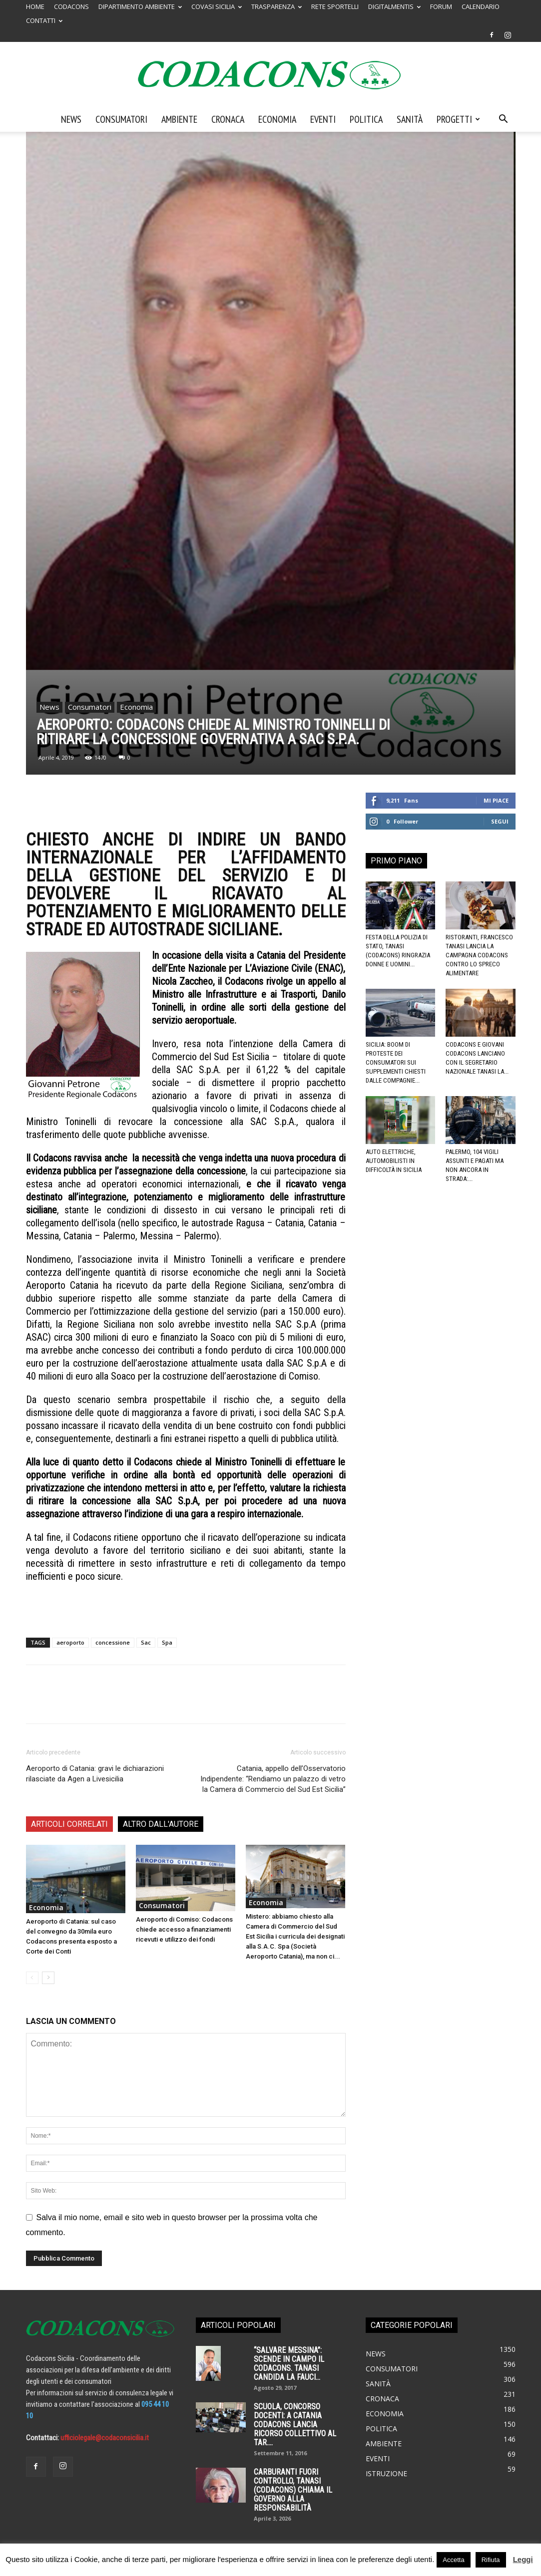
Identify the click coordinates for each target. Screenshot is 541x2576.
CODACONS (71, 6)
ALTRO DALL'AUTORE (160, 1824)
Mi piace (496, 800)
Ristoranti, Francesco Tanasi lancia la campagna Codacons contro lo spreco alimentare (479, 955)
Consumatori (121, 119)
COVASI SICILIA (216, 6)
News (71, 119)
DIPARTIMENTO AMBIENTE (140, 6)
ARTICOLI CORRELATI (69, 1824)
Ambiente (179, 119)
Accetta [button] (453, 2560)
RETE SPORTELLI (335, 6)
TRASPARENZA (276, 6)
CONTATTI (44, 20)
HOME (35, 6)
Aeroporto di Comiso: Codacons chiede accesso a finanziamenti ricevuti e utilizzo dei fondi (184, 1929)
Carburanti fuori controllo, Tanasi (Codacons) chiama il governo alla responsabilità (293, 2490)
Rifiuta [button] (491, 2560)
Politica (366, 119)
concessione (112, 1642)
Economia (277, 119)
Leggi (523, 2559)
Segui (500, 821)
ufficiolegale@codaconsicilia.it (104, 2437)
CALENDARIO (481, 6)
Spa (167, 1642)
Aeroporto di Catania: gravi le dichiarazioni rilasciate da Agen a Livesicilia (95, 1773)
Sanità (410, 119)
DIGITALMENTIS (394, 6)
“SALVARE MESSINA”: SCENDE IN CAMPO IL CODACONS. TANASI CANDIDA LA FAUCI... (289, 2363)
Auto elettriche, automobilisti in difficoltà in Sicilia (394, 1160)
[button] (504, 119)
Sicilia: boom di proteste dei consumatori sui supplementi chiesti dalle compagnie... (396, 1062)
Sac (146, 1642)
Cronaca (227, 119)
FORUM (441, 6)
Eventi (323, 119)
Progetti (458, 119)
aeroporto (70, 1642)
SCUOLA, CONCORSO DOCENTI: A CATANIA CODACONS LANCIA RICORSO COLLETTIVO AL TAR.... (295, 2424)
